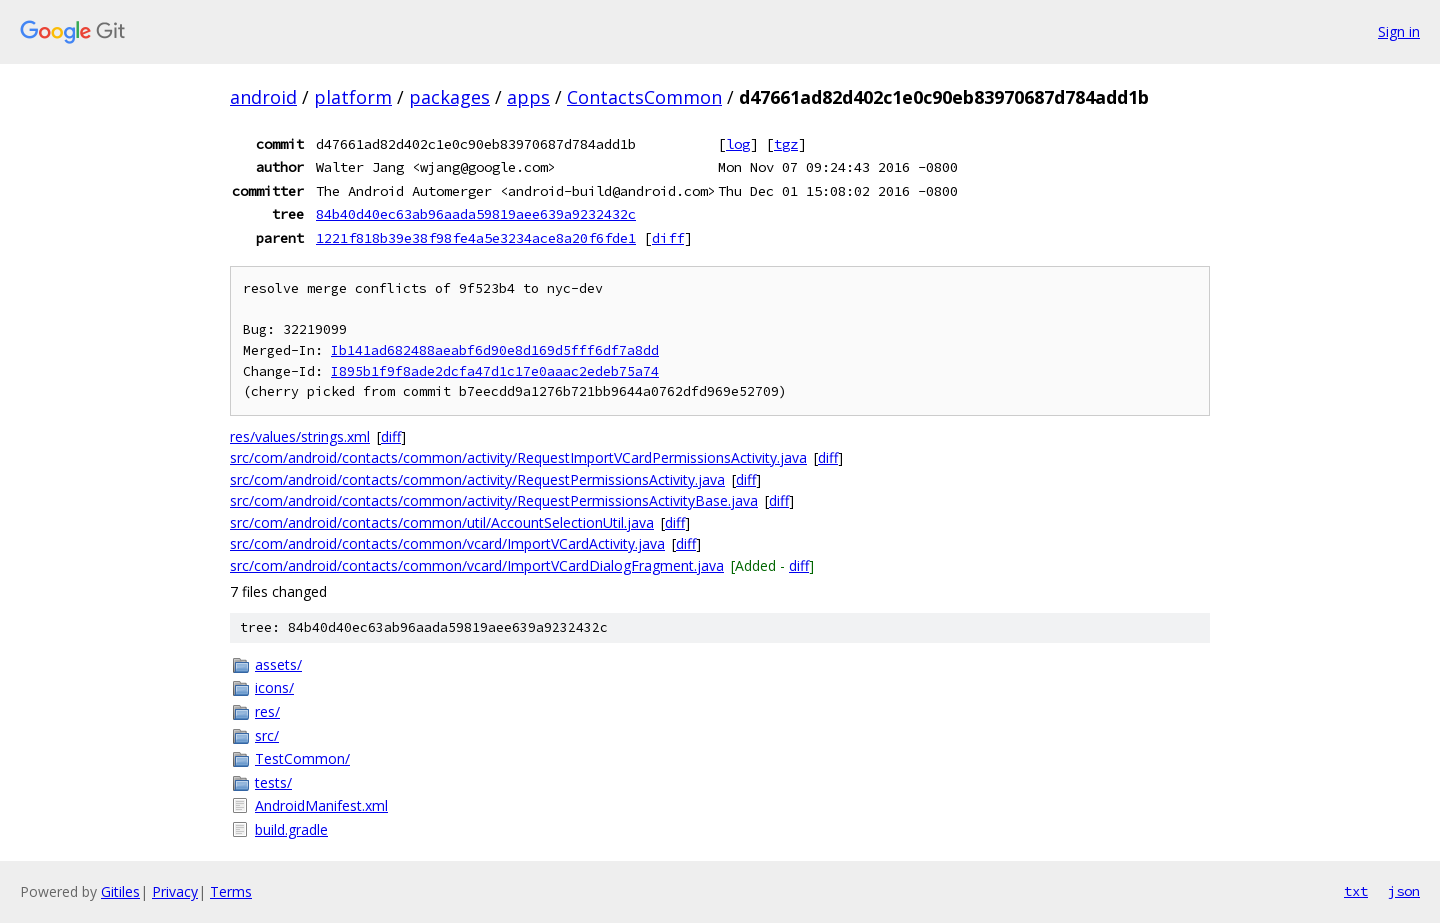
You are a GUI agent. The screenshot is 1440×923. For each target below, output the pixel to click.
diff (668, 238)
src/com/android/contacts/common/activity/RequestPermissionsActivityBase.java (494, 500)
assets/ (278, 664)
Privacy (175, 891)
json (1404, 891)
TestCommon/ (302, 758)
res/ (267, 711)
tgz (786, 144)
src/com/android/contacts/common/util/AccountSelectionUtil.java (442, 522)
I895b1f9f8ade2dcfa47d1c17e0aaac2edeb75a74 (495, 371)
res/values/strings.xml (300, 436)
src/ (267, 735)
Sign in (1399, 31)
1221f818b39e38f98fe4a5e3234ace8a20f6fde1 (476, 238)
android (263, 97)
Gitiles (120, 891)
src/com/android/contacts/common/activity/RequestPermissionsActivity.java (477, 479)
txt (1356, 891)
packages (449, 97)
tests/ (273, 782)
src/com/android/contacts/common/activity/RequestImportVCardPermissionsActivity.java (518, 457)
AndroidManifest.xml (321, 805)
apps (528, 97)
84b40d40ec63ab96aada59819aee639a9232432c (476, 214)
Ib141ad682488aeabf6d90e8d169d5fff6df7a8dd (495, 350)
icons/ (274, 687)
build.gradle (291, 829)
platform (353, 97)
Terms (231, 891)
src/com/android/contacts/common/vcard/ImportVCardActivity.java (447, 543)
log (738, 144)
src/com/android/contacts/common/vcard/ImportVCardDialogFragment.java (477, 565)
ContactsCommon (644, 97)
